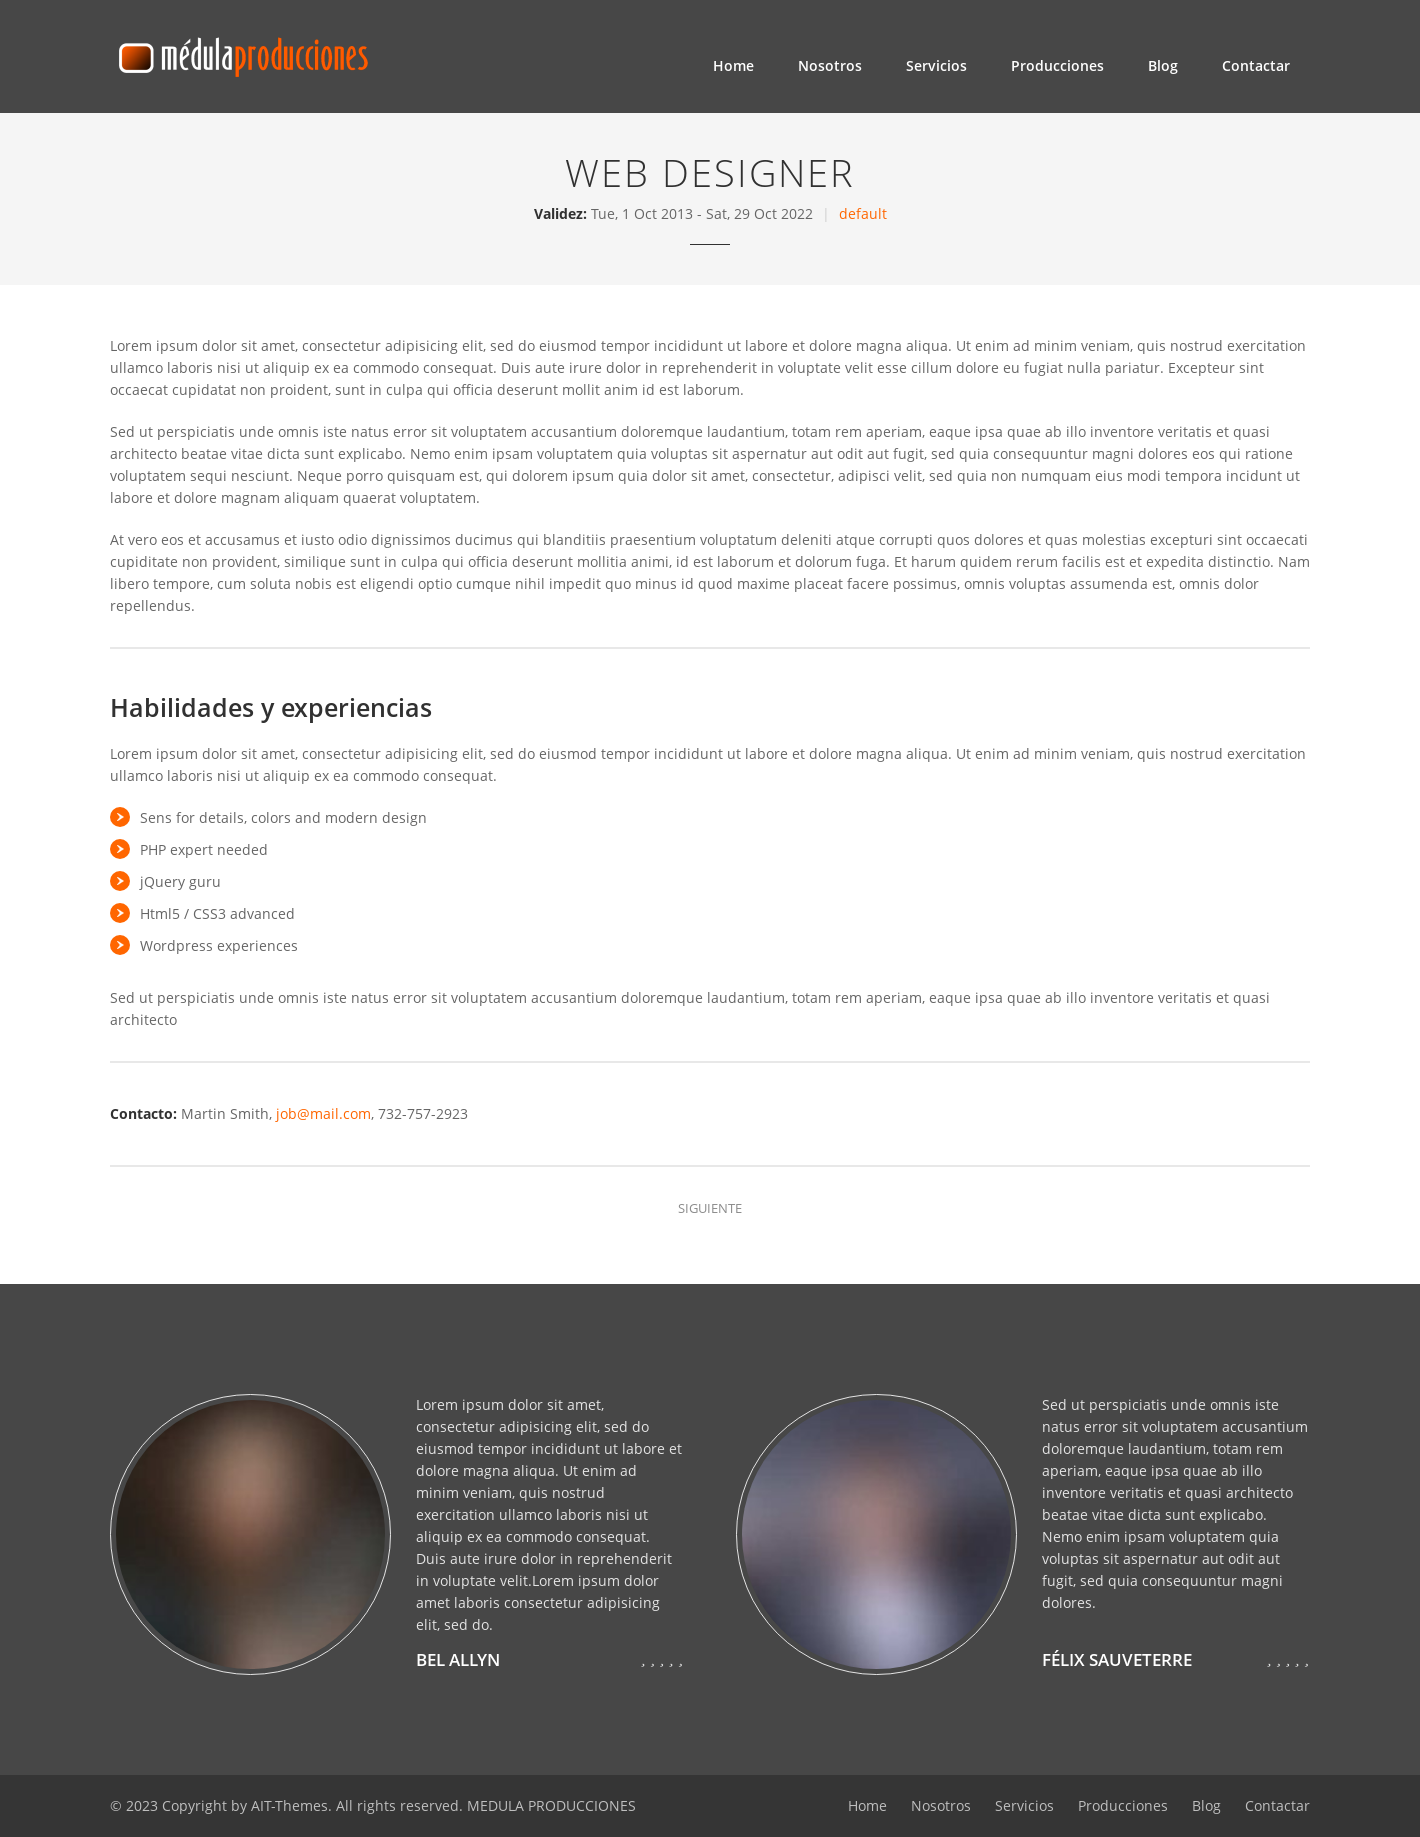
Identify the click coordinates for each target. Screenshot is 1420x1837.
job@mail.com (323, 1113)
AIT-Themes (289, 1805)
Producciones (1057, 65)
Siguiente (710, 1208)
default (863, 213)
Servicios (936, 65)
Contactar (1256, 65)
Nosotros (830, 65)
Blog (1163, 65)
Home (733, 65)
